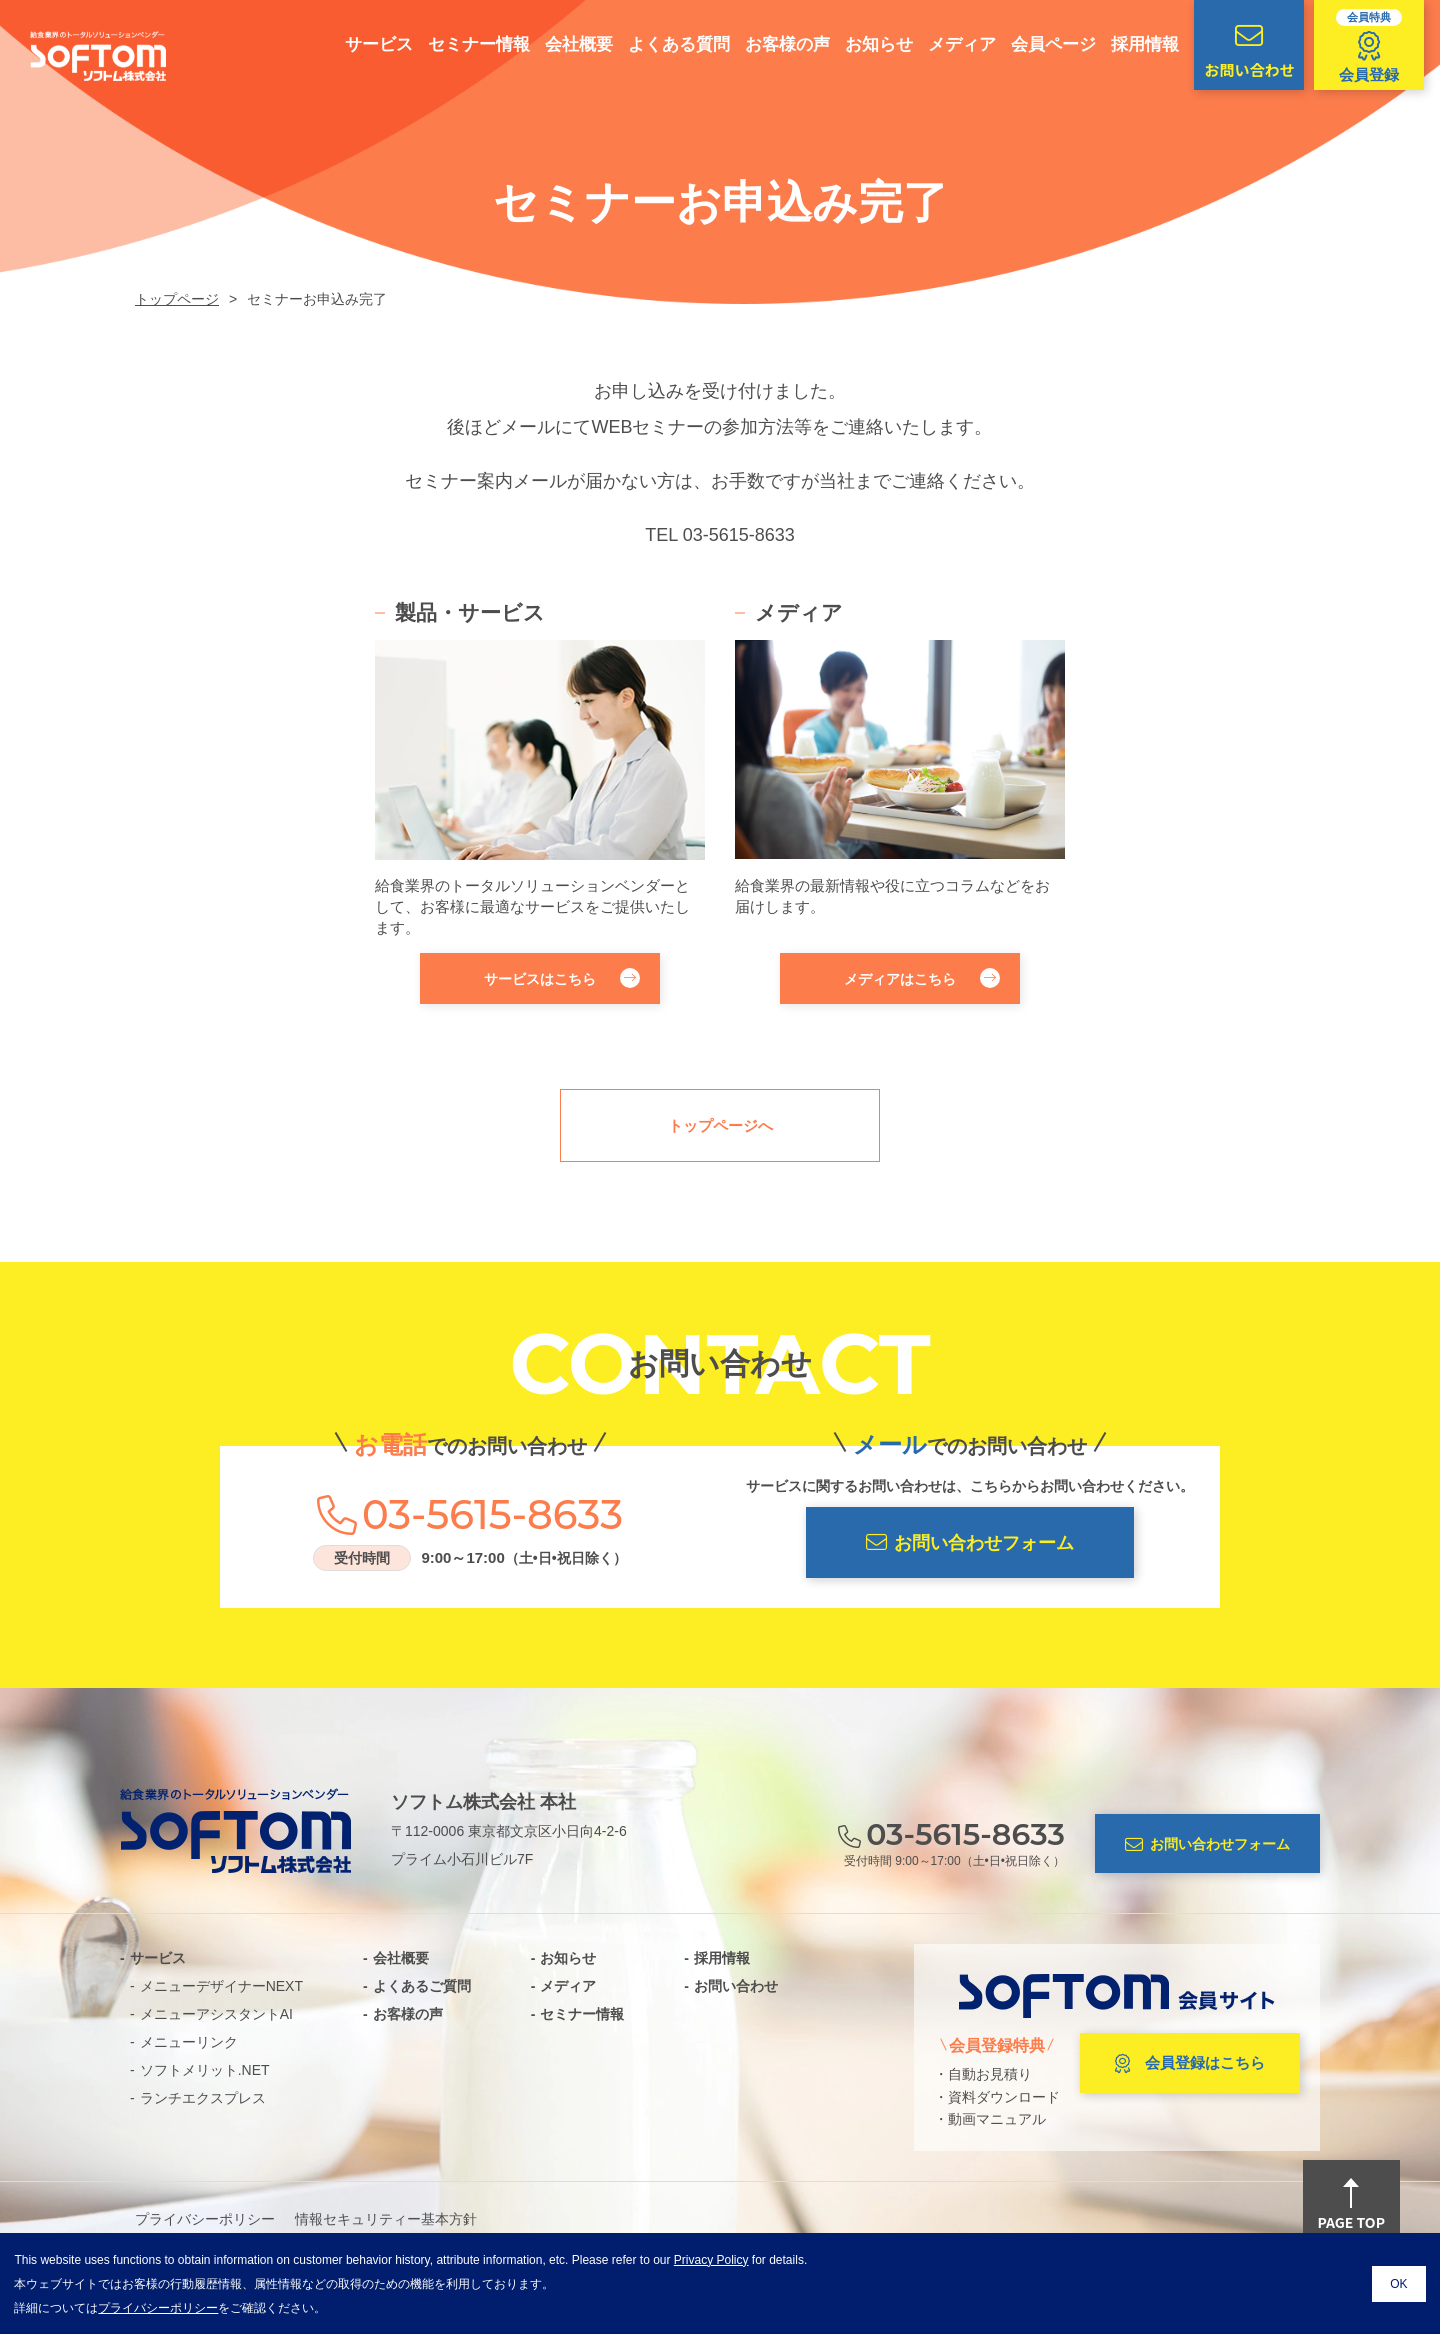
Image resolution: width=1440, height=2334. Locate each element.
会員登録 (1355, 46)
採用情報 (1131, 44)
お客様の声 (773, 44)
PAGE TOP (1351, 2206)
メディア (948, 44)
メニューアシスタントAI (216, 2014)
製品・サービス (470, 612)
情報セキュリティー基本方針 (386, 2219)
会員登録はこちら (1190, 2064)
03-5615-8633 (739, 535)
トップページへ (720, 1125)
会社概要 (565, 44)
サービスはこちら (562, 978)
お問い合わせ (1235, 51)
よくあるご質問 (422, 1986)
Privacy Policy (711, 2260)
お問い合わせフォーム (970, 1542)
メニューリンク (189, 2042)
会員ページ (1039, 44)
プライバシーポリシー (205, 2219)
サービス (365, 44)
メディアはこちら (922, 978)
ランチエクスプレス (203, 2098)
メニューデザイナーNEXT (221, 1986)
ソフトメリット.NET (205, 2070)
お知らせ (865, 44)
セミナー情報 (465, 44)
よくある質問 (665, 44)
